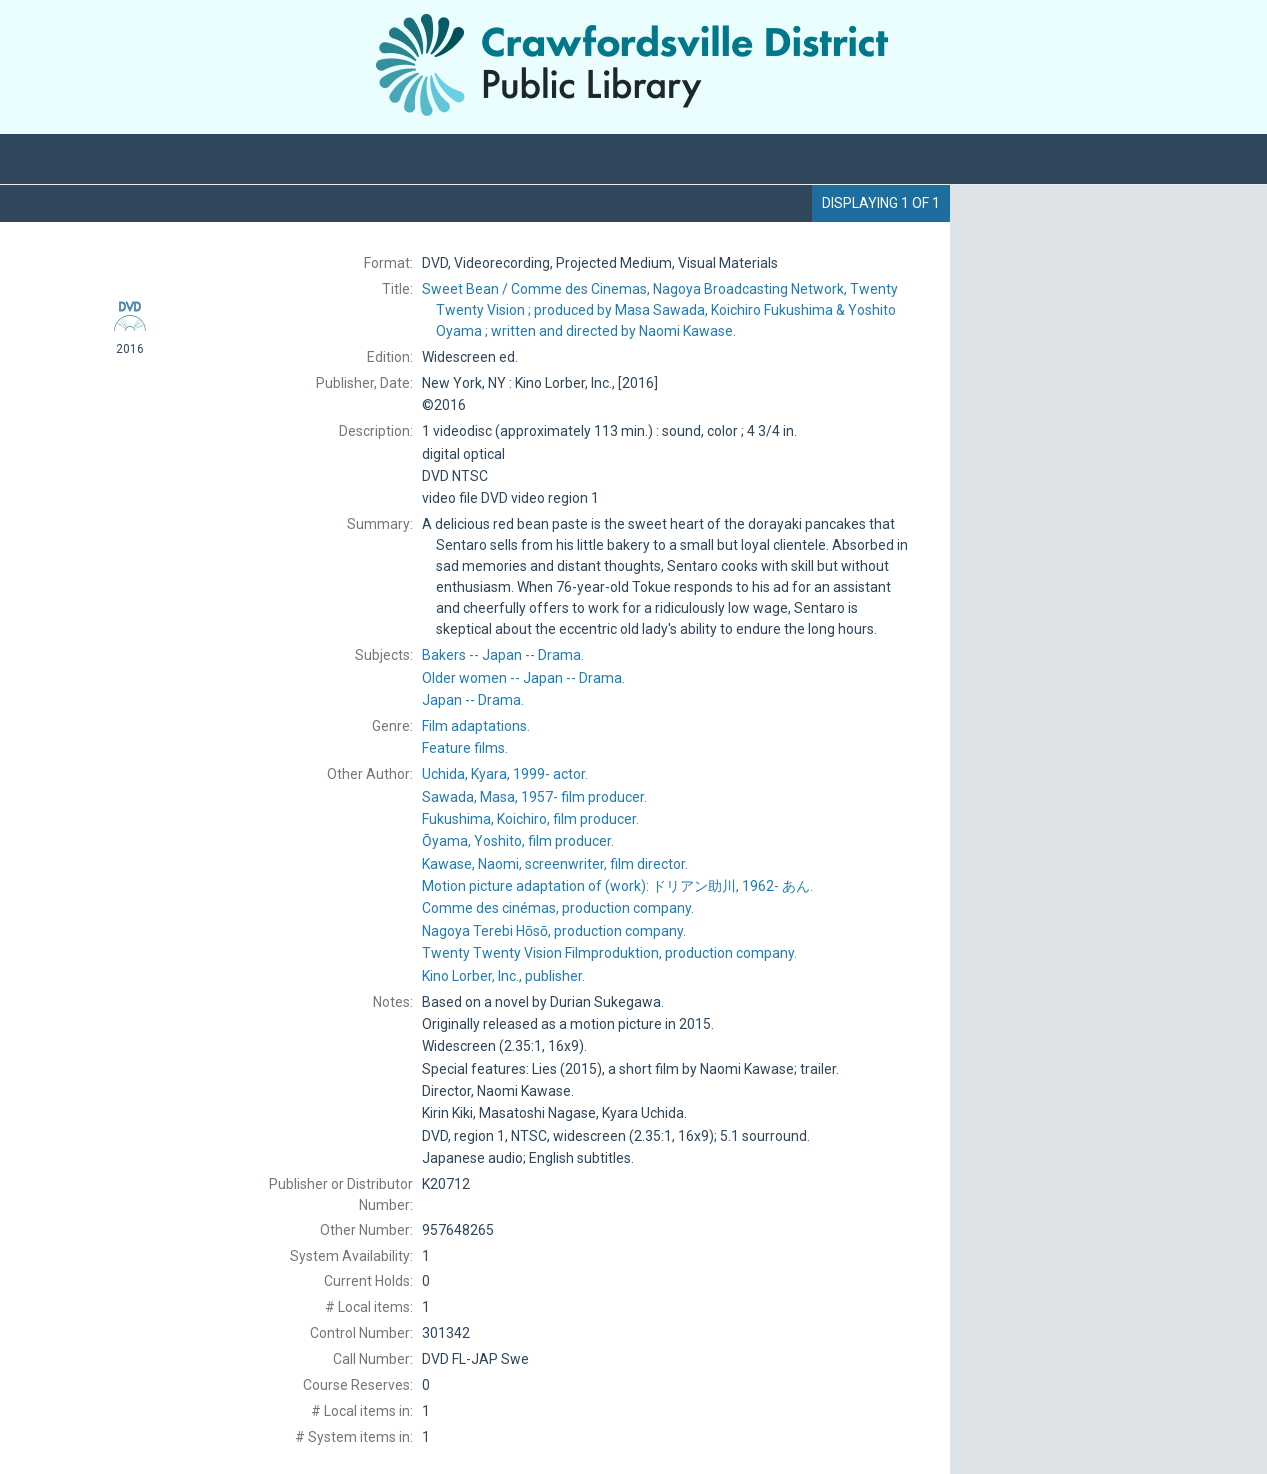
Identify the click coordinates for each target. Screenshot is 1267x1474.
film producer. (534, 797)
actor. (505, 774)
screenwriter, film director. (555, 864)
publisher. (503, 976)
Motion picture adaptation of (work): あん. (617, 886)
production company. (558, 908)
